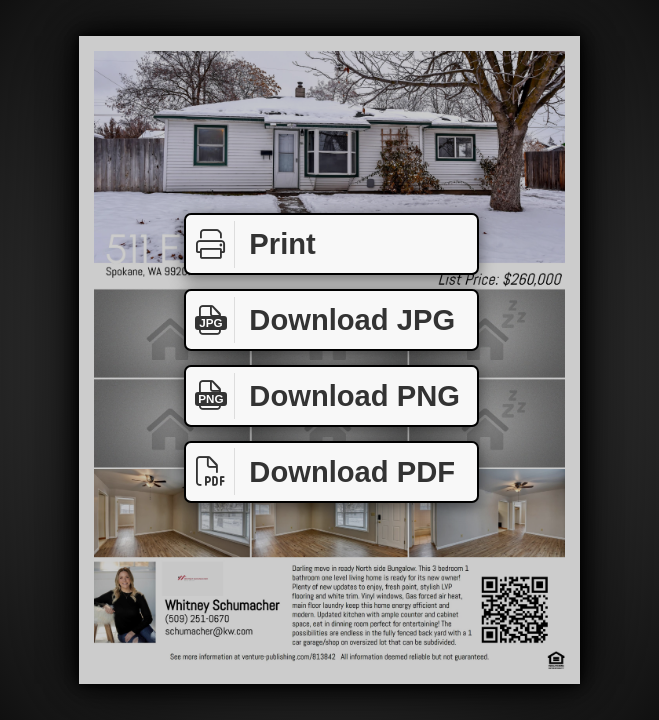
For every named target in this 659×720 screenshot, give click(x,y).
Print (251, 244)
